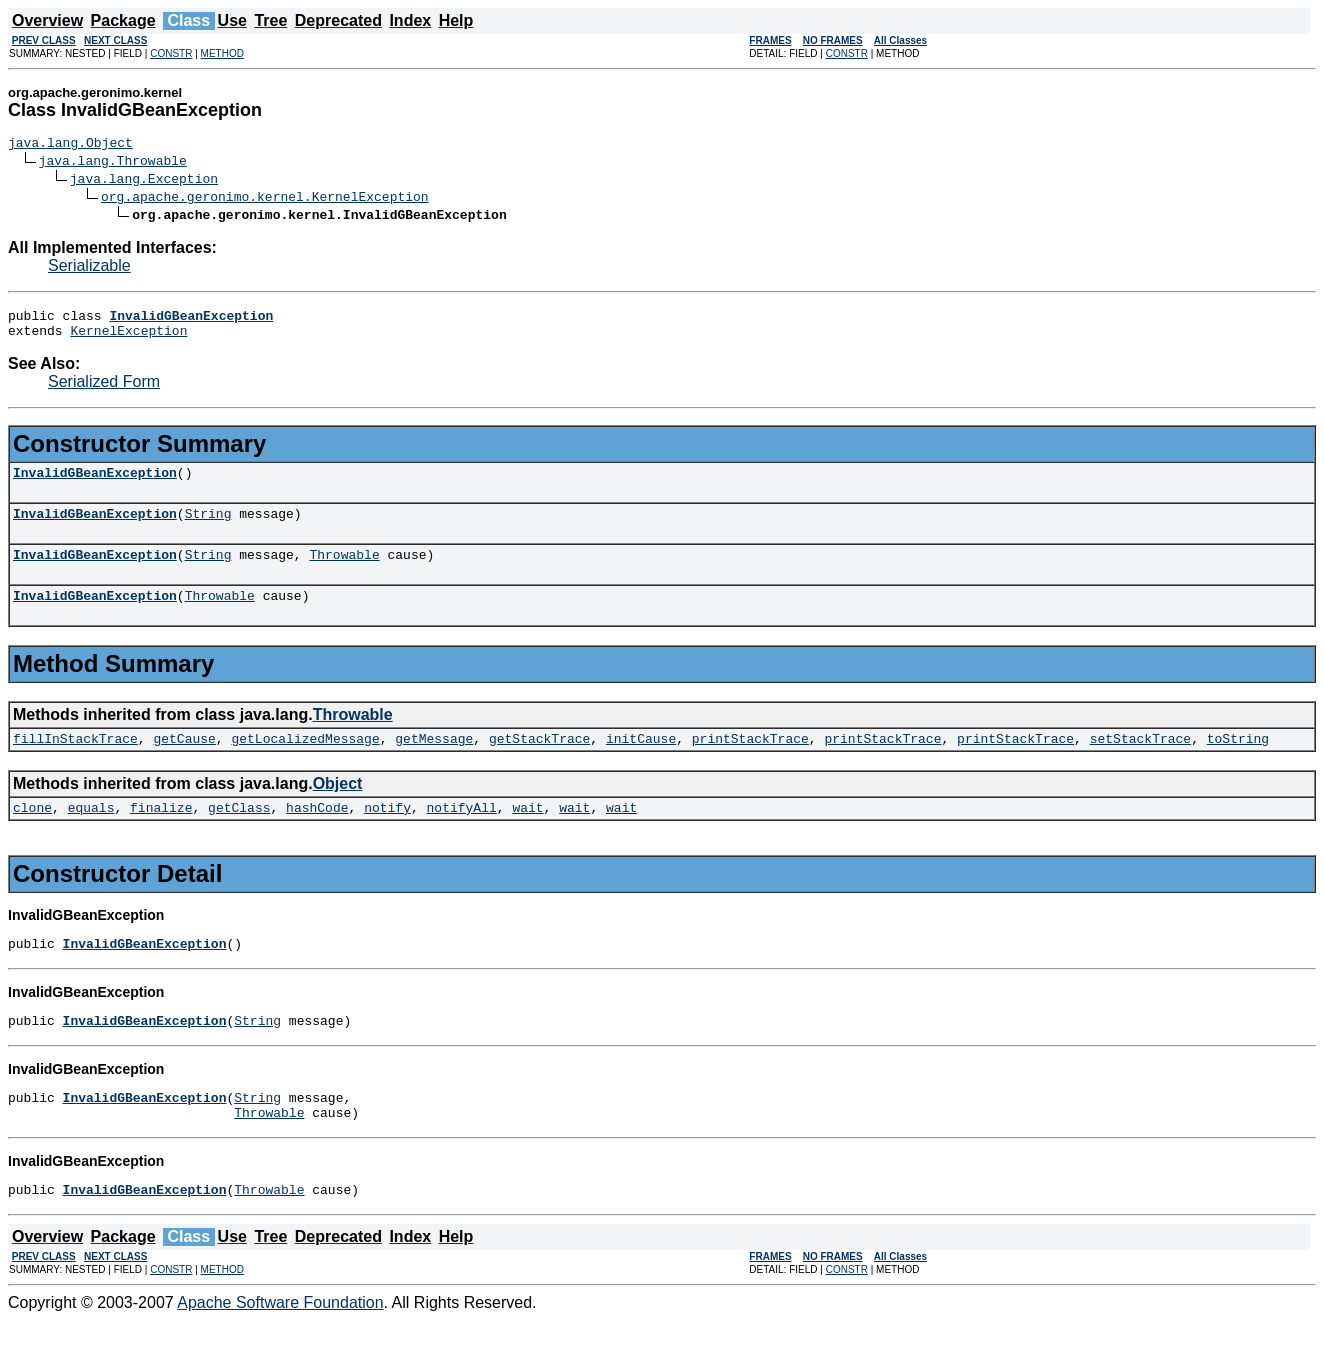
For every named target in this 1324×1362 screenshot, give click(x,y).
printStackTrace (750, 762)
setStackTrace (1140, 762)
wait (527, 834)
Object (338, 807)
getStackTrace (539, 762)
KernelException (128, 339)
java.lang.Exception (144, 181)
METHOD (222, 53)
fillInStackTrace (75, 762)
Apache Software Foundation (280, 1344)
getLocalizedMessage (305, 762)
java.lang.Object (70, 145)
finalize (161, 834)
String (208, 528)
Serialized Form (104, 390)
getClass (239, 834)
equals (91, 834)
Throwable (344, 572)
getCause (184, 762)
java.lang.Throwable (113, 163)
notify (387, 834)
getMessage (434, 762)
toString (1238, 762)
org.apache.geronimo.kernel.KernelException (265, 199)
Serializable (89, 268)
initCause (641, 762)
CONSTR (171, 53)
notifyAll (462, 834)
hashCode (317, 834)
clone (32, 834)
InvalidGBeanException (95, 484)
